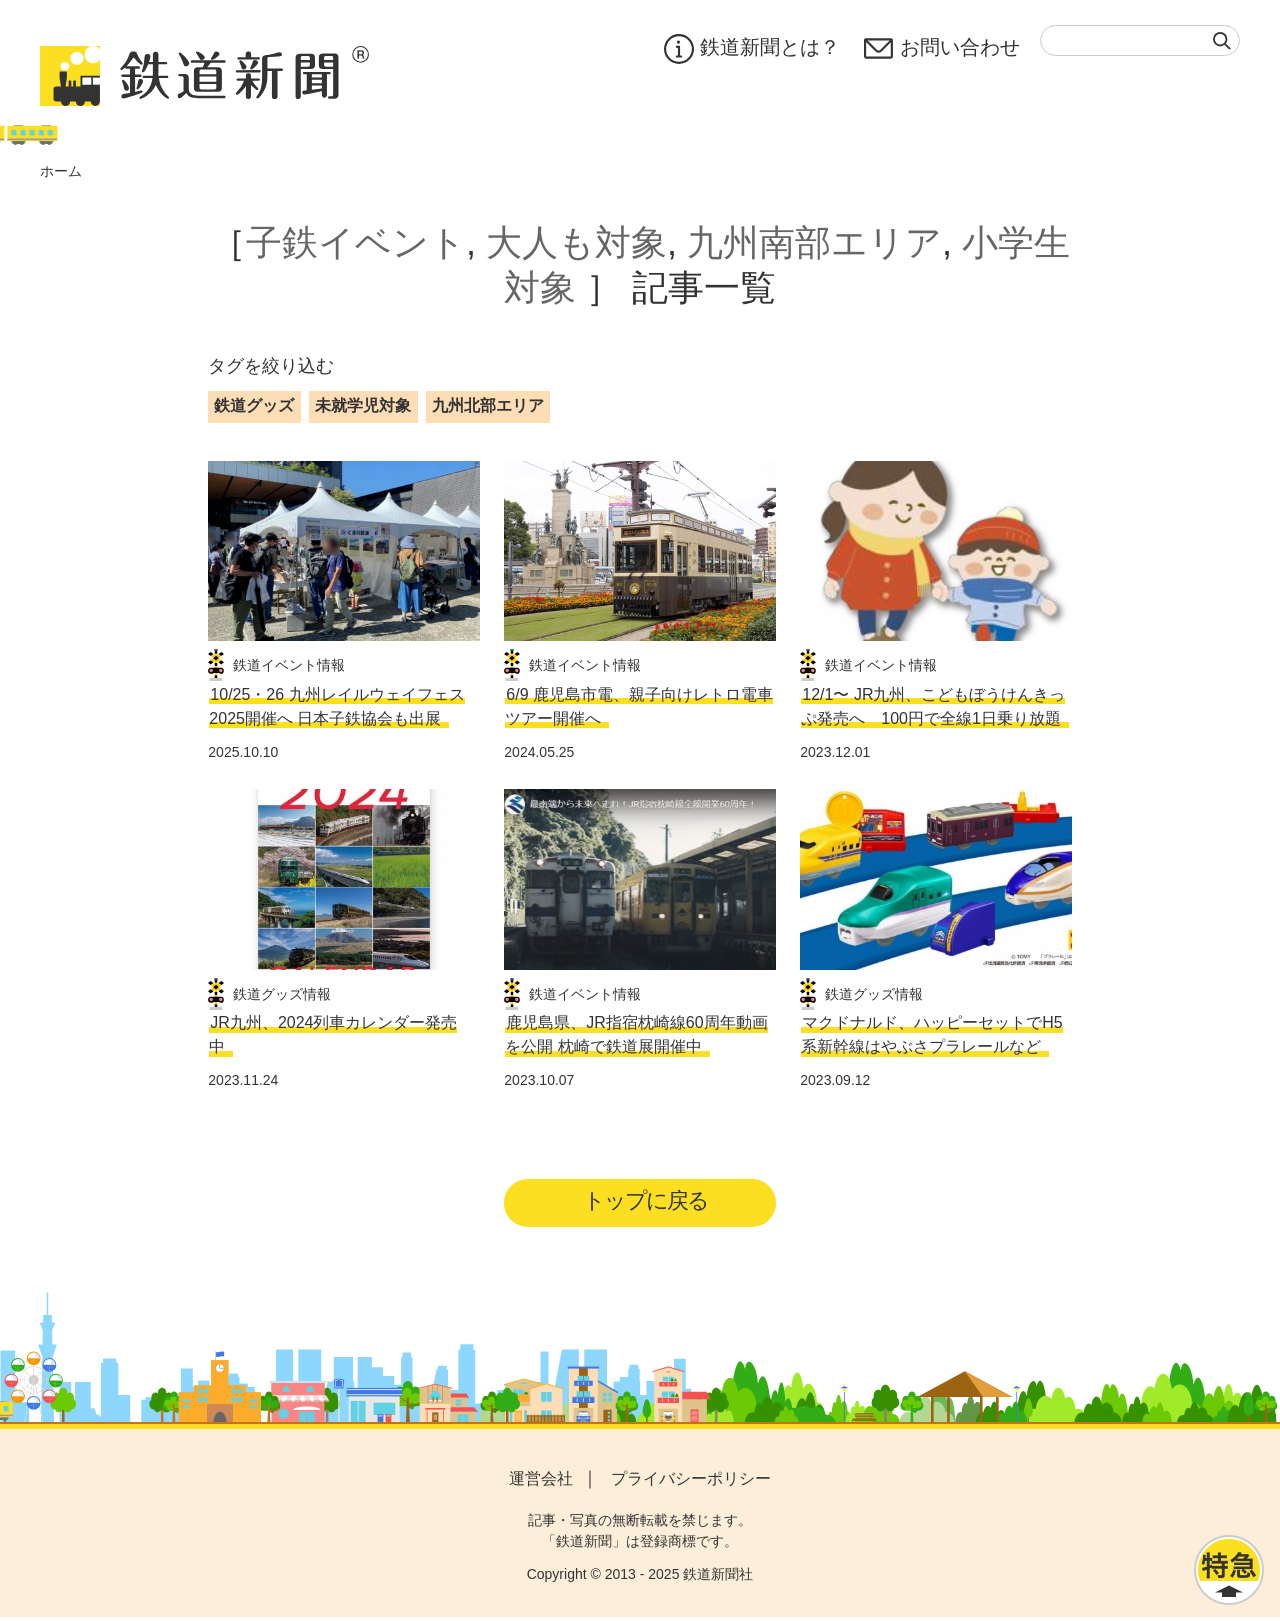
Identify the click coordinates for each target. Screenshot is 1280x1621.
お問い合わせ (942, 49)
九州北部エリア (488, 405)
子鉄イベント (356, 242)
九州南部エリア (814, 242)
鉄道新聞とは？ (752, 49)
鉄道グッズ (254, 405)
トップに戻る (646, 1201)
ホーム (61, 171)
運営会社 (541, 1482)
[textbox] (1140, 40)
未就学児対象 (363, 405)
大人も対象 (576, 242)
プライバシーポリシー (691, 1482)
